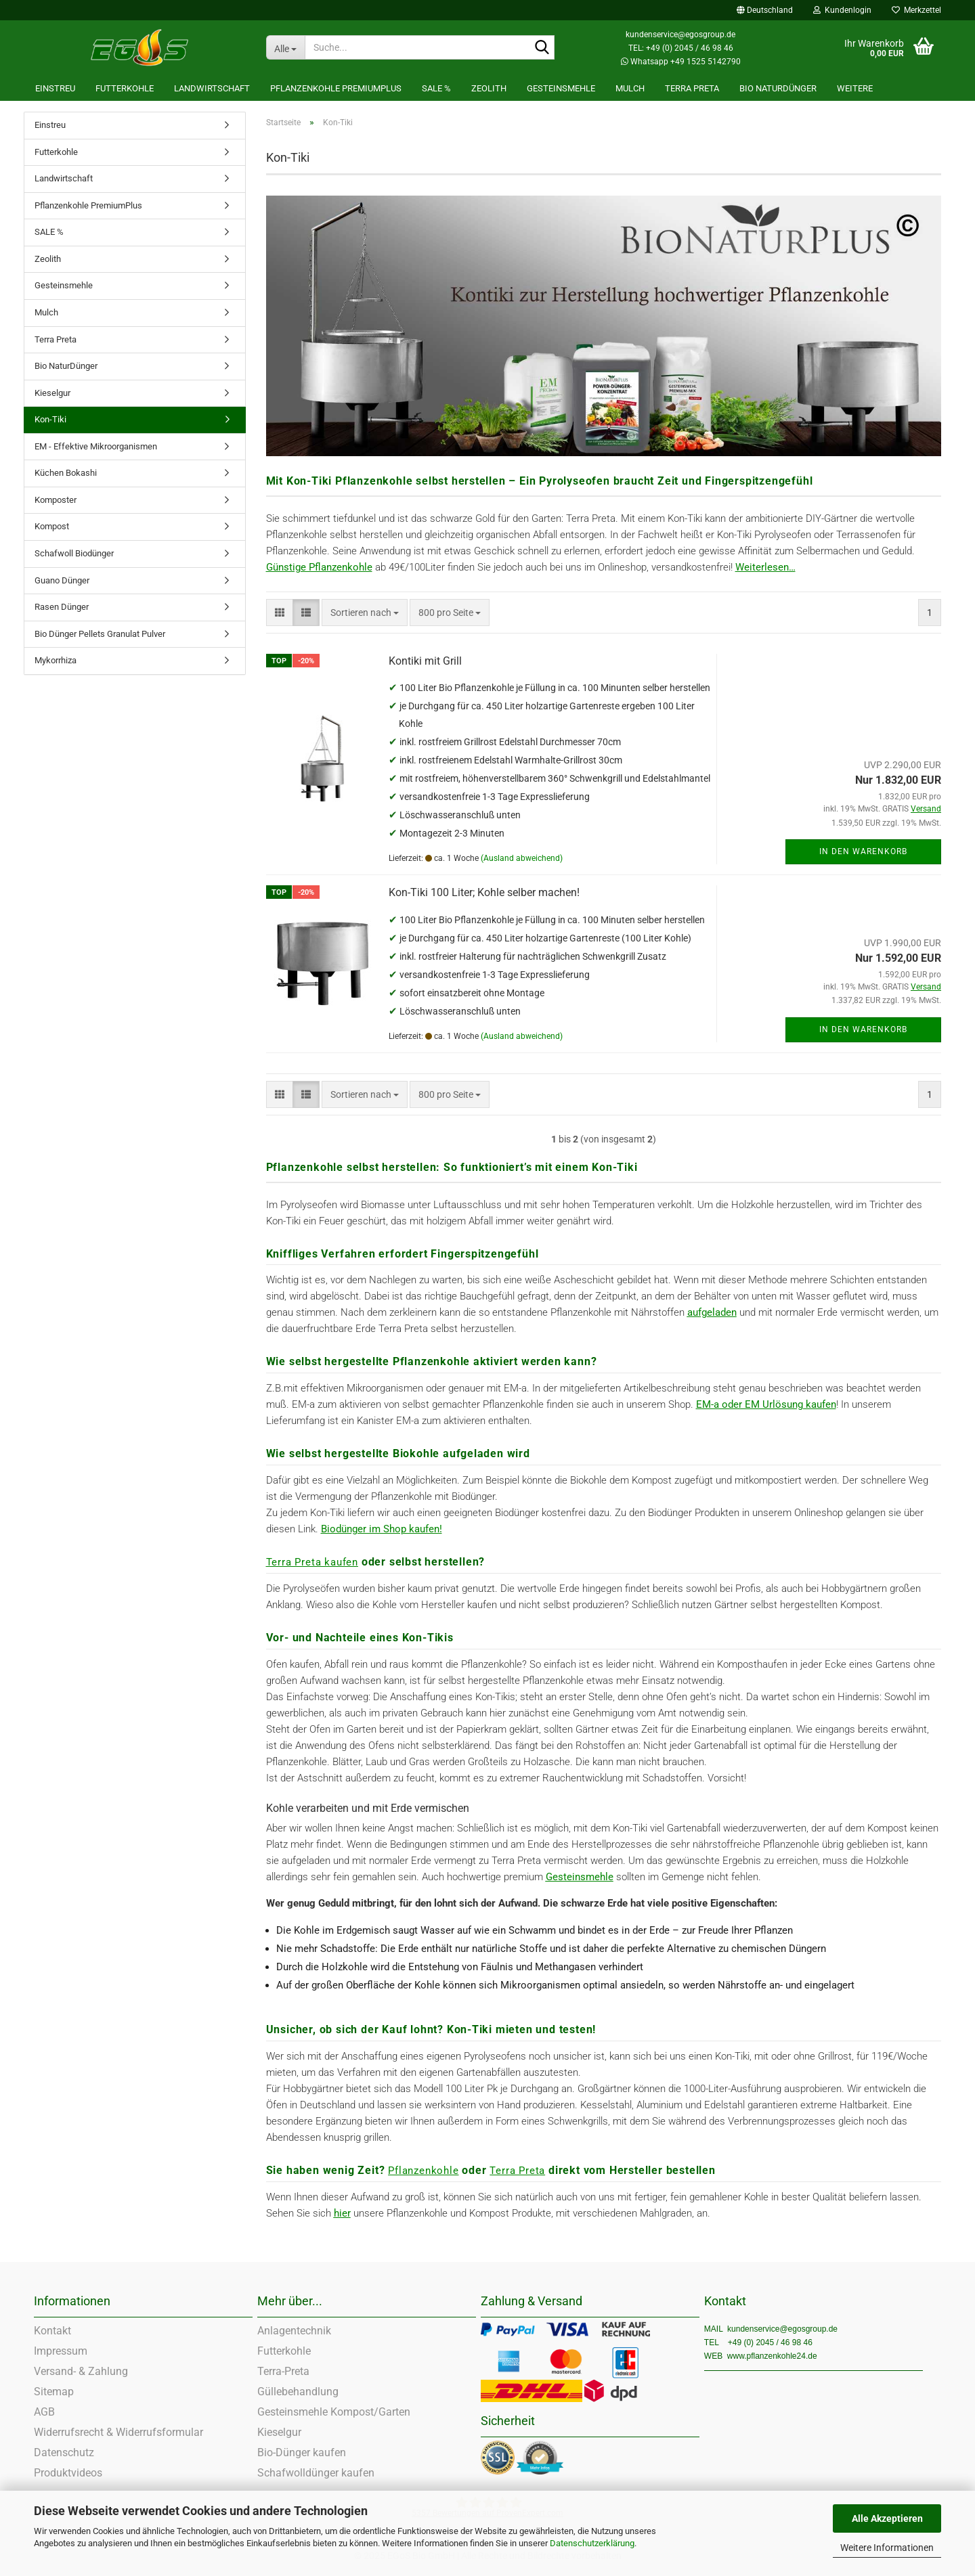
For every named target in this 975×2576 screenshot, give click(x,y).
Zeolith (488, 88)
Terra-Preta (283, 2371)
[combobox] (365, 612)
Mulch (630, 88)
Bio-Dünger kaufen (301, 2452)
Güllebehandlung (298, 2391)
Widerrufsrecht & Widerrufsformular (118, 2432)
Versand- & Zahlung (81, 2371)
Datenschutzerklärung (592, 2543)
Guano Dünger (62, 580)
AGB (44, 2411)
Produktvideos (68, 2472)
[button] (765, 10)
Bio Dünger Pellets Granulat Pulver (100, 634)
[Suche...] (285, 47)
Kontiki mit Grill (425, 660)
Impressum (60, 2351)
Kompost (52, 526)
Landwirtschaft (212, 88)
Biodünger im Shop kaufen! (381, 1529)
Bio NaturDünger (778, 88)
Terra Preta (692, 88)
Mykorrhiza (56, 660)
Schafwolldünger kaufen (315, 2472)
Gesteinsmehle (561, 88)
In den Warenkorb (863, 851)
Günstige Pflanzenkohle (319, 567)
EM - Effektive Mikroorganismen (96, 446)
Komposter (56, 500)
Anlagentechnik (294, 2330)
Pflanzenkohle (423, 2170)
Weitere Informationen (887, 2547)
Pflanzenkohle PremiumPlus (336, 88)
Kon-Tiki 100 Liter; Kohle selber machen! (484, 892)
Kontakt (52, 2330)
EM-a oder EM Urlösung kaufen (766, 1404)
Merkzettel (916, 10)
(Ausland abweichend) (522, 858)
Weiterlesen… (765, 567)
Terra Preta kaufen (312, 1562)
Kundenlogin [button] (842, 10)
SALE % (436, 88)
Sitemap (54, 2391)
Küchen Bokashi (66, 473)
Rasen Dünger (62, 607)
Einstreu (55, 88)
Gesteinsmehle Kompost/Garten (333, 2411)
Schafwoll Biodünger (74, 553)
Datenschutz (64, 2452)
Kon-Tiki (50, 419)
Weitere (855, 88)
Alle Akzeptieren (887, 2518)
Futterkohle (124, 88)
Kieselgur (52, 393)
